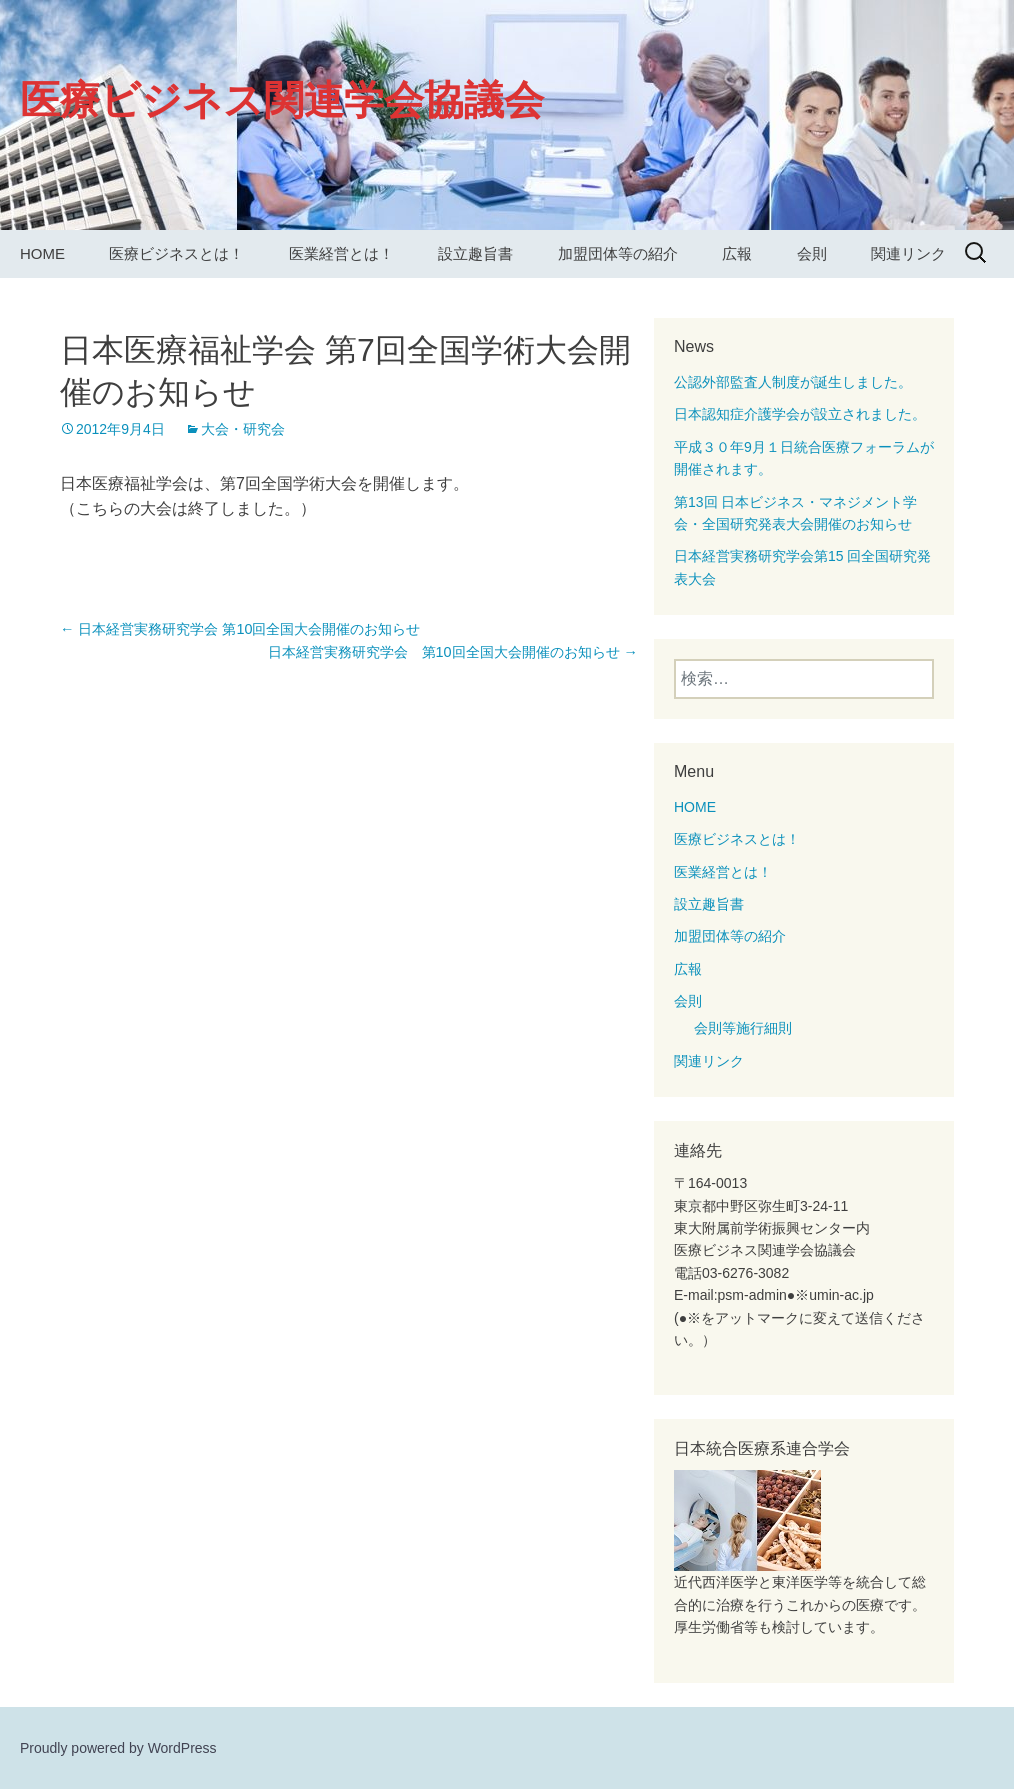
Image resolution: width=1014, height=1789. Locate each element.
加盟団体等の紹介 (618, 253)
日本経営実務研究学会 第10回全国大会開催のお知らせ (240, 629)
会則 (812, 253)
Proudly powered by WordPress (118, 1748)
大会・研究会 (243, 429)
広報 (737, 253)
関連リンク (908, 253)
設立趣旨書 (475, 253)
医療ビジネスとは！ (176, 253)
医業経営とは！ (341, 253)
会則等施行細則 (743, 1028)
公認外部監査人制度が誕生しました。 (793, 382)
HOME (42, 253)
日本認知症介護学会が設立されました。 (800, 414)
